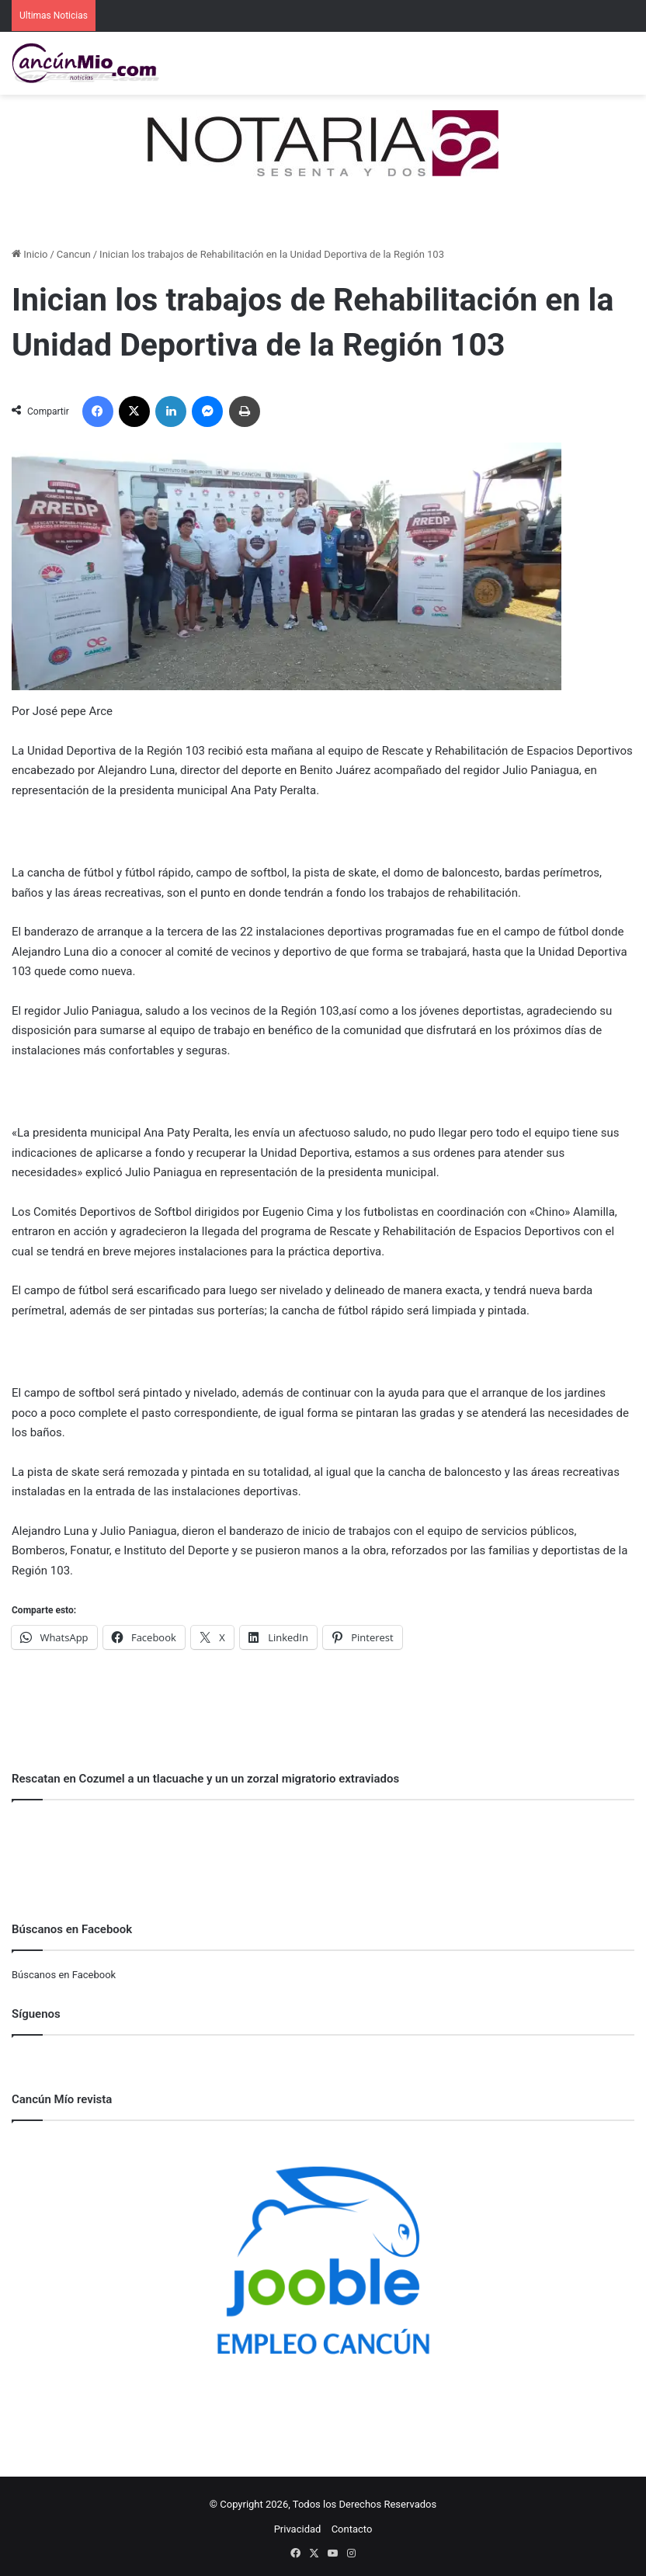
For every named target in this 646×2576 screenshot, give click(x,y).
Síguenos (36, 2014)
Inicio (29, 254)
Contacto (352, 2529)
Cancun (74, 254)
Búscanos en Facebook (64, 1975)
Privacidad (297, 2529)
